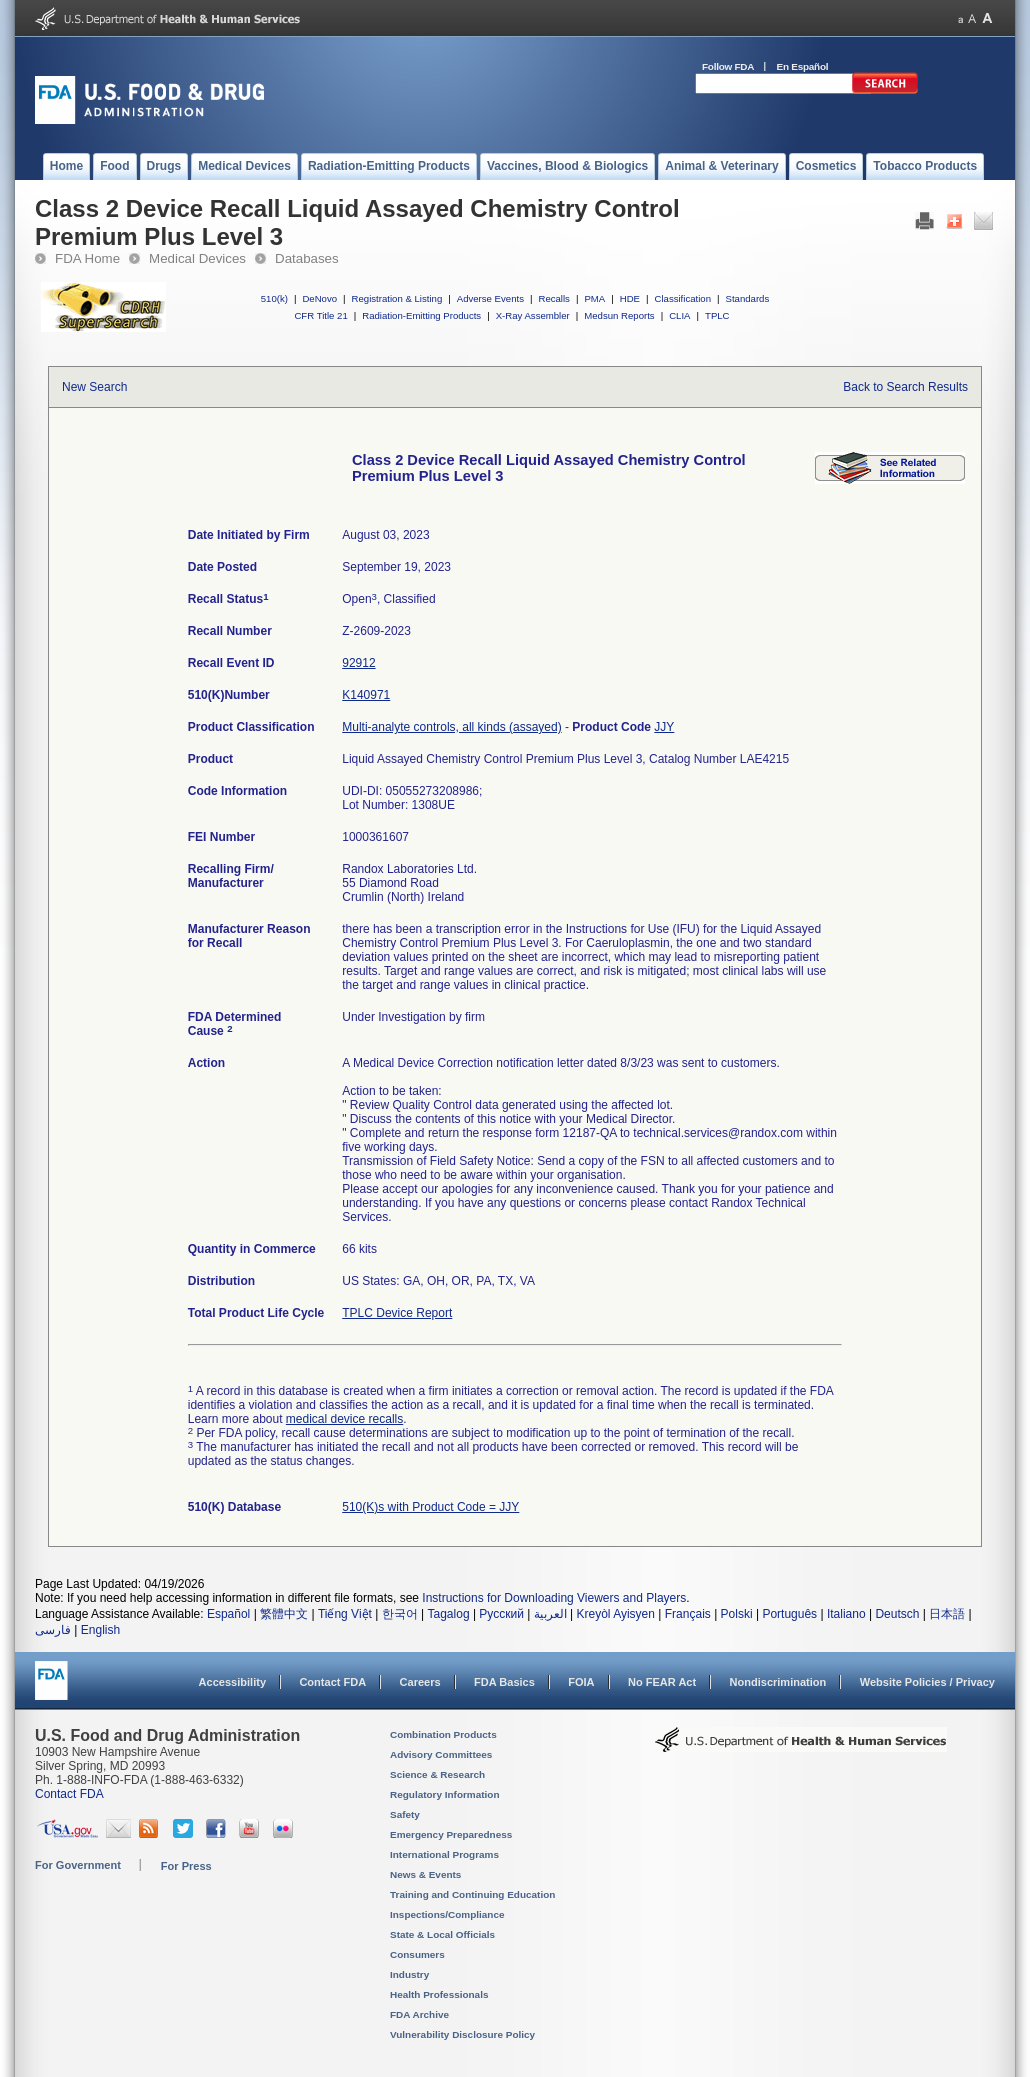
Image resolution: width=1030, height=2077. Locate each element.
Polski (737, 1614)
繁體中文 (284, 1614)
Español (228, 1614)
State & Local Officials (442, 1934)
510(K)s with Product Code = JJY (430, 1507)
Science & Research (437, 1774)
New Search (94, 387)
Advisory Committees (441, 1754)
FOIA (581, 1682)
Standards (748, 298)
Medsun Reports (619, 315)
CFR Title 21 (320, 315)
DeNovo (319, 298)
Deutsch (897, 1614)
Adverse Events (490, 298)
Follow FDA (728, 66)
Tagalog (449, 1614)
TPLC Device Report (397, 1313)
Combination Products (443, 1734)
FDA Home (87, 258)
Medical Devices (197, 258)
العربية (550, 1614)
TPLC (717, 315)
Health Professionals (439, 1994)
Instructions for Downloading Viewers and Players (554, 1598)
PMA (594, 298)
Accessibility (232, 1682)
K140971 (366, 695)
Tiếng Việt (345, 1614)
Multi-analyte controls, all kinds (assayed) (451, 727)
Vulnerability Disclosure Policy (462, 2034)
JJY (664, 727)
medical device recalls (344, 1419)
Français (688, 1614)
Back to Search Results (905, 387)
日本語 (947, 1614)
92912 (358, 663)
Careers (420, 1682)
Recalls (553, 298)
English (100, 1630)
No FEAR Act (662, 1682)
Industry (409, 1974)
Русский (501, 1614)
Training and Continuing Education (472, 1894)
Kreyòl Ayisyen (615, 1614)
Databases (307, 258)
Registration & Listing (397, 298)
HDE (630, 298)
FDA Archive (419, 2014)
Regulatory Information (445, 1794)
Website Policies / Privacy (927, 1682)
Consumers (417, 1954)
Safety (405, 1814)
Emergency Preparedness (451, 1834)
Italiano (846, 1614)
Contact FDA (332, 1682)
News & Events (425, 1874)
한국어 (400, 1614)
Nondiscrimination (778, 1682)
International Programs (444, 1854)
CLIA (679, 315)
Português (789, 1614)
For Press (186, 1866)
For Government (78, 1865)
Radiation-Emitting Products (421, 315)
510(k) (274, 298)
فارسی (53, 1630)
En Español (803, 66)
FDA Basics (504, 1682)
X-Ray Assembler (533, 315)
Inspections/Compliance (447, 1914)
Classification (682, 298)
